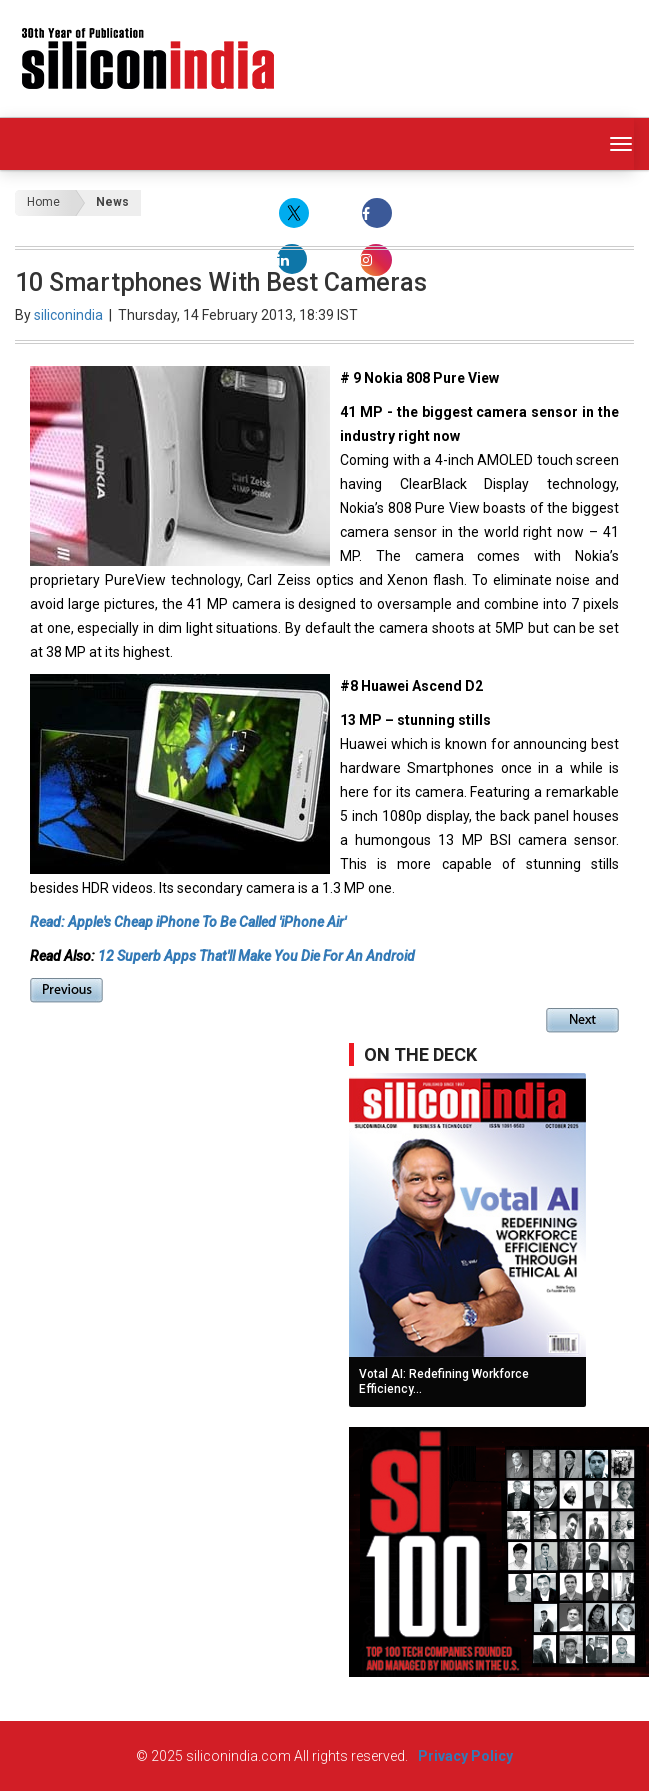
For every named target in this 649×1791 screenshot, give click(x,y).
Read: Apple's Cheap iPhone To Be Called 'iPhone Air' (188, 922)
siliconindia (68, 315)
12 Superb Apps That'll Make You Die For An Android (258, 956)
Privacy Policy (465, 1756)
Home (43, 202)
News (112, 202)
